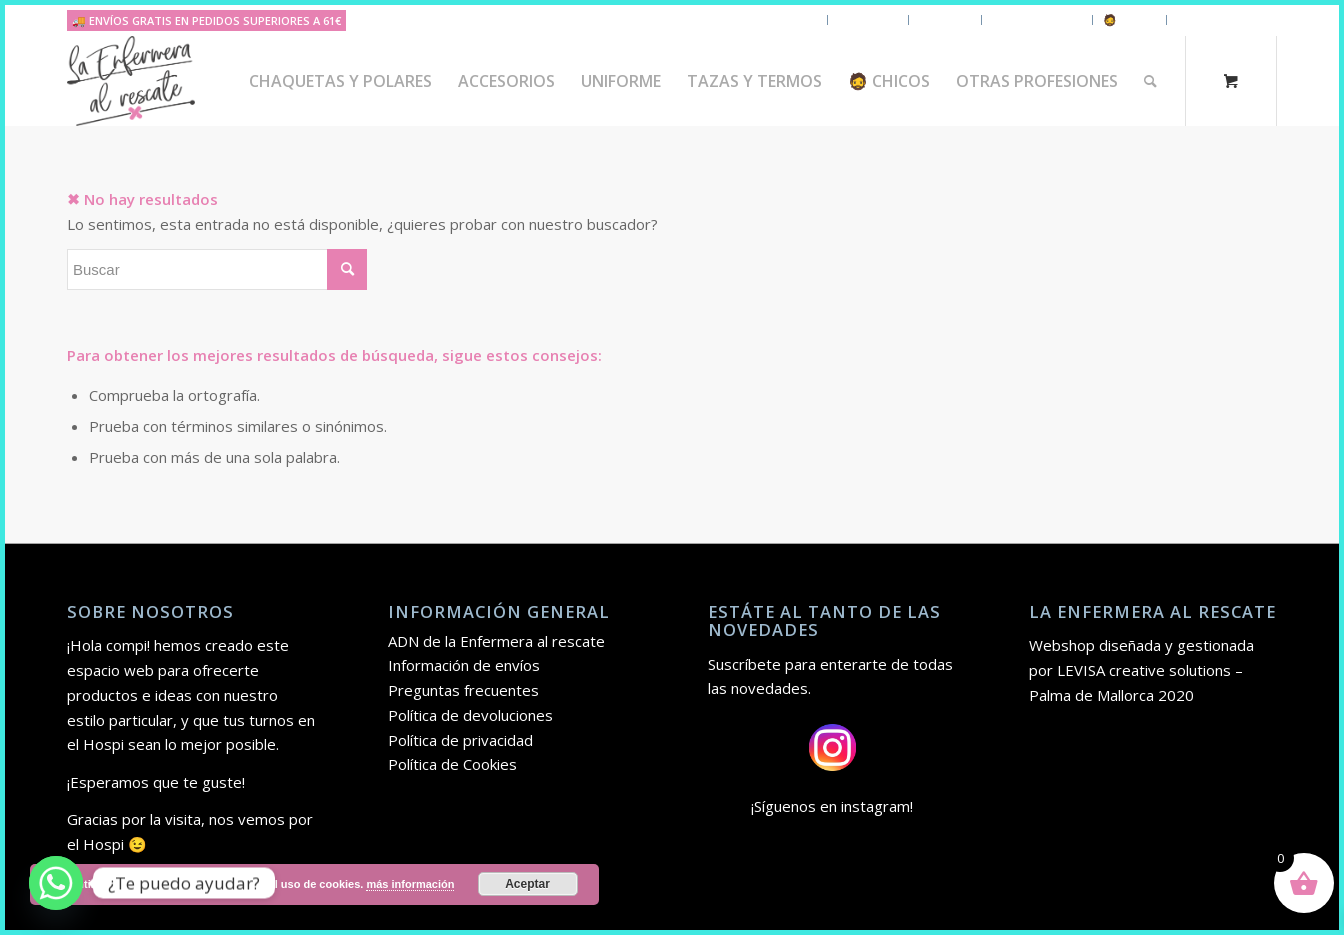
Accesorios (868, 19)
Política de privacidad (460, 740)
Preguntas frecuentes (463, 690)
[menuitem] (340, 81)
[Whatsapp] (56, 883)
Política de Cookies (452, 764)
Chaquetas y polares (760, 19)
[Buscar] (1150, 81)
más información (410, 884)
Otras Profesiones (1227, 19)
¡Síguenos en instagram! (832, 806)
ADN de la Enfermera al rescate (496, 641)
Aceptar (527, 884)
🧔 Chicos (1129, 19)
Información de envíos (464, 665)
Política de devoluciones (470, 715)
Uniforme (945, 19)
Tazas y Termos (1037, 19)
